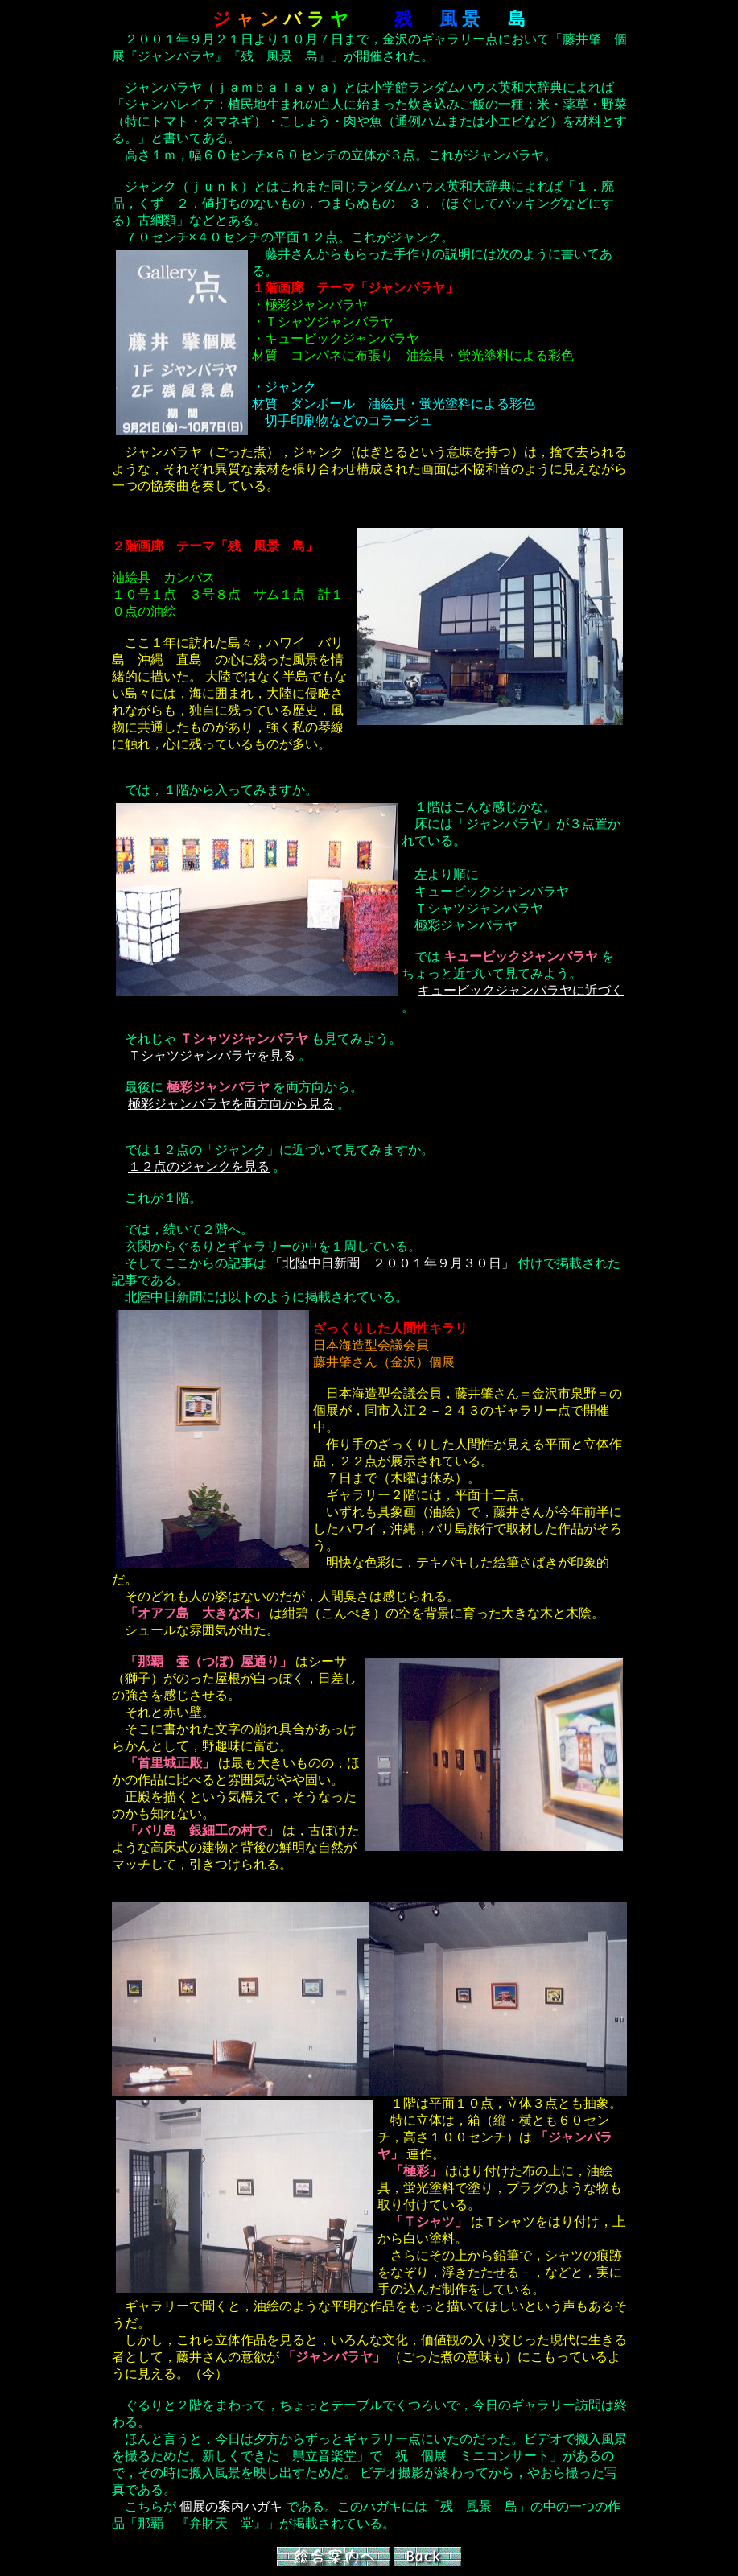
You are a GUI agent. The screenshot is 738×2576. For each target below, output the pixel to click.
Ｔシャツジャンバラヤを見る (211, 1055)
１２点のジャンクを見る (199, 1166)
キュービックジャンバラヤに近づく (521, 990)
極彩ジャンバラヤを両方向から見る (231, 1104)
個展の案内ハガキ (230, 2506)
